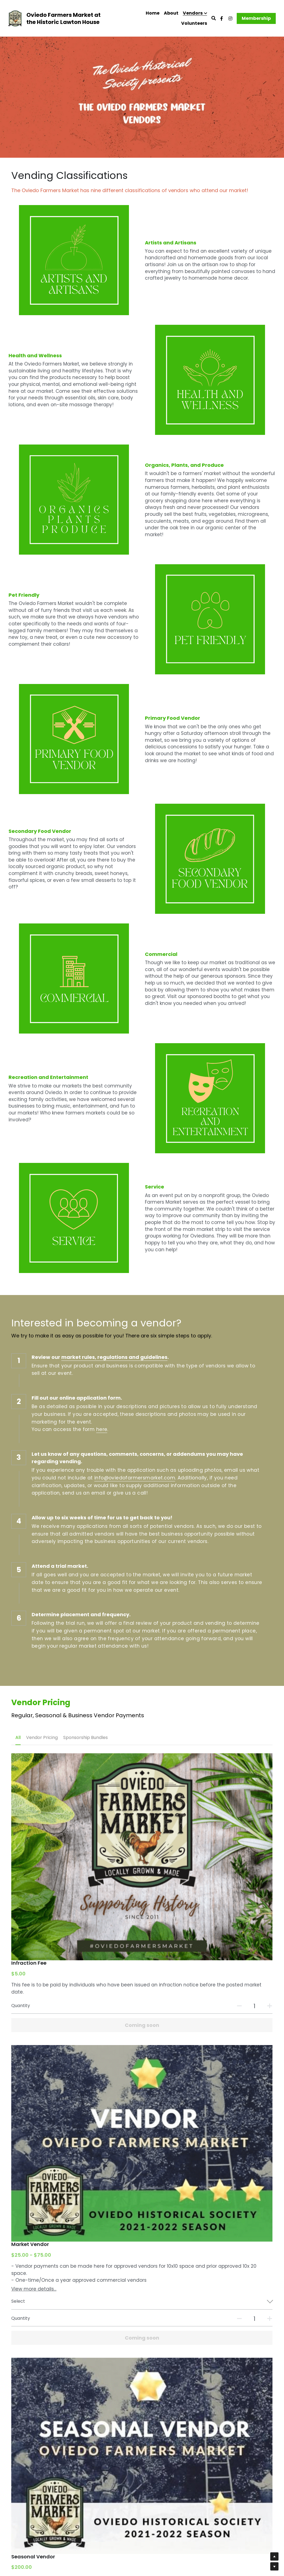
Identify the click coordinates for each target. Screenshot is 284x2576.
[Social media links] (221, 18)
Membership (256, 18)
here (101, 1326)
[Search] (213, 18)
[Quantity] (221, 1854)
